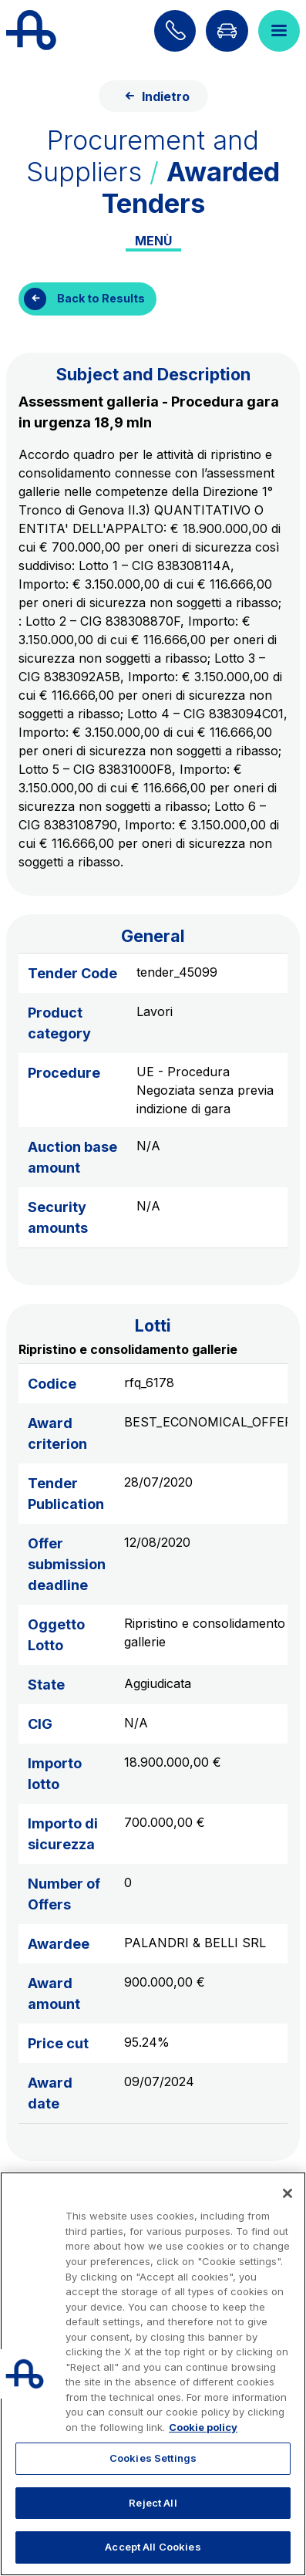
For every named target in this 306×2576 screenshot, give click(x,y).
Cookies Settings (153, 2458)
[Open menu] (279, 31)
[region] (153, 2374)
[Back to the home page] (31, 31)
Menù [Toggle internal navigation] (153, 240)
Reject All (153, 2503)
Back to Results (101, 298)
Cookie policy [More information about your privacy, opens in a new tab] (203, 2427)
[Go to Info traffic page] (226, 31)
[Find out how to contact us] (175, 31)
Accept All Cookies (152, 2547)
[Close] (287, 2193)
